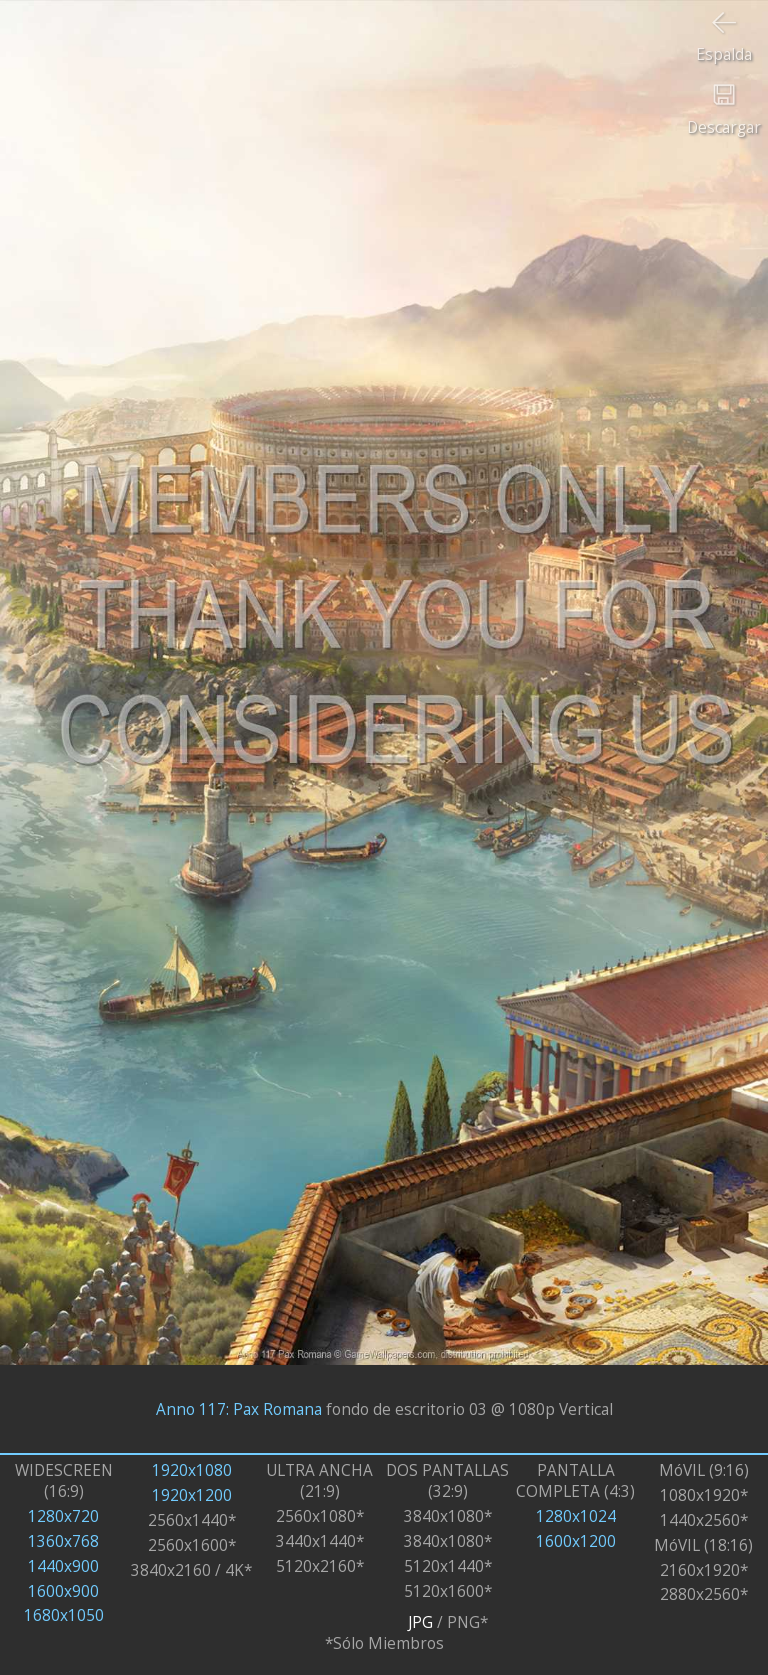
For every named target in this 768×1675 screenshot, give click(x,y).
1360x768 (63, 1541)
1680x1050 (64, 1615)
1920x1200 (192, 1495)
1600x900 (63, 1591)
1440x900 (63, 1566)
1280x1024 (576, 1516)
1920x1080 (192, 1470)
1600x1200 (576, 1541)
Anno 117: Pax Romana (239, 1409)
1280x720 (63, 1516)
